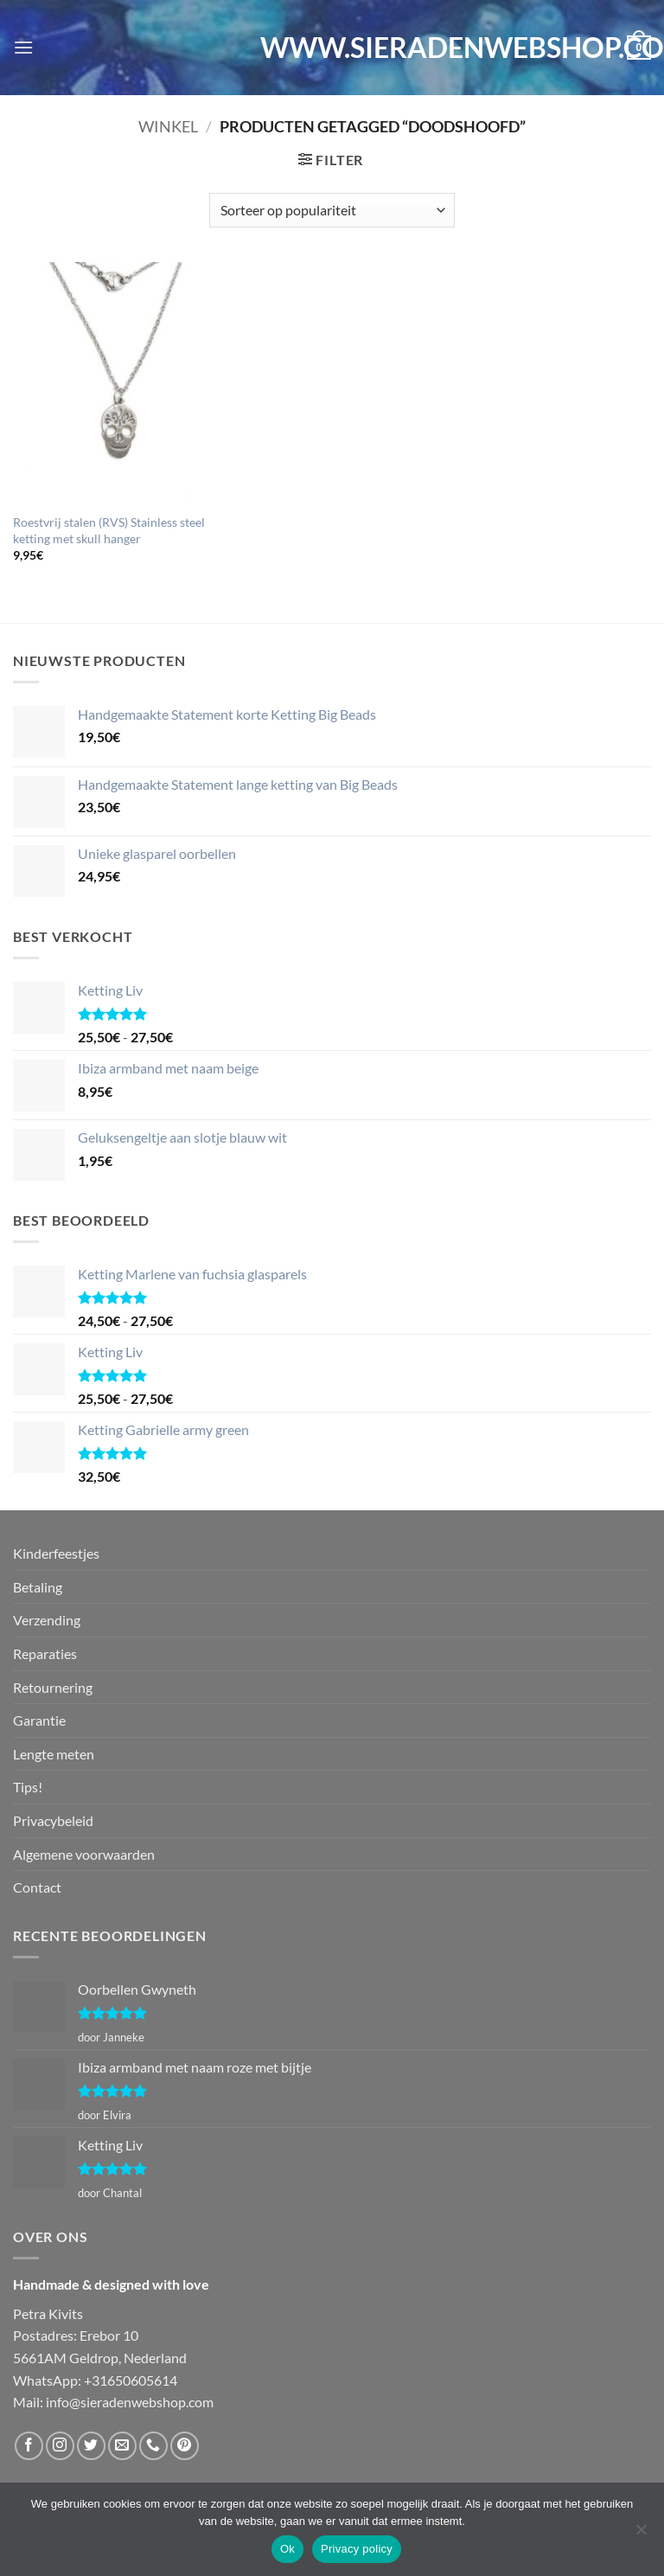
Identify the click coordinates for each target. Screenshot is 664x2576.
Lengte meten (53, 1754)
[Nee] (640, 2534)
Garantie (39, 1720)
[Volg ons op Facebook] (29, 2446)
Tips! (27, 1786)
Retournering (53, 1687)
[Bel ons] (153, 2446)
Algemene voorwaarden (84, 1854)
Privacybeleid (53, 1820)
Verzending (46, 1620)
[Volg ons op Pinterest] (184, 2446)
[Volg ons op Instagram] (60, 2446)
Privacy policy (357, 2548)
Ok (287, 2548)
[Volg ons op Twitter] (91, 2446)
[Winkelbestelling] (332, 210)
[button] (23, 47)
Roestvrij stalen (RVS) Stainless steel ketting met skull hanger (109, 530)
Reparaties (45, 1653)
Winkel (168, 126)
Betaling (37, 1587)
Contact (37, 1887)
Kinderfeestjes (56, 1553)
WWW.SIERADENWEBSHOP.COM (332, 47)
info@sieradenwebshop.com (130, 2401)
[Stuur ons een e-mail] (122, 2446)
